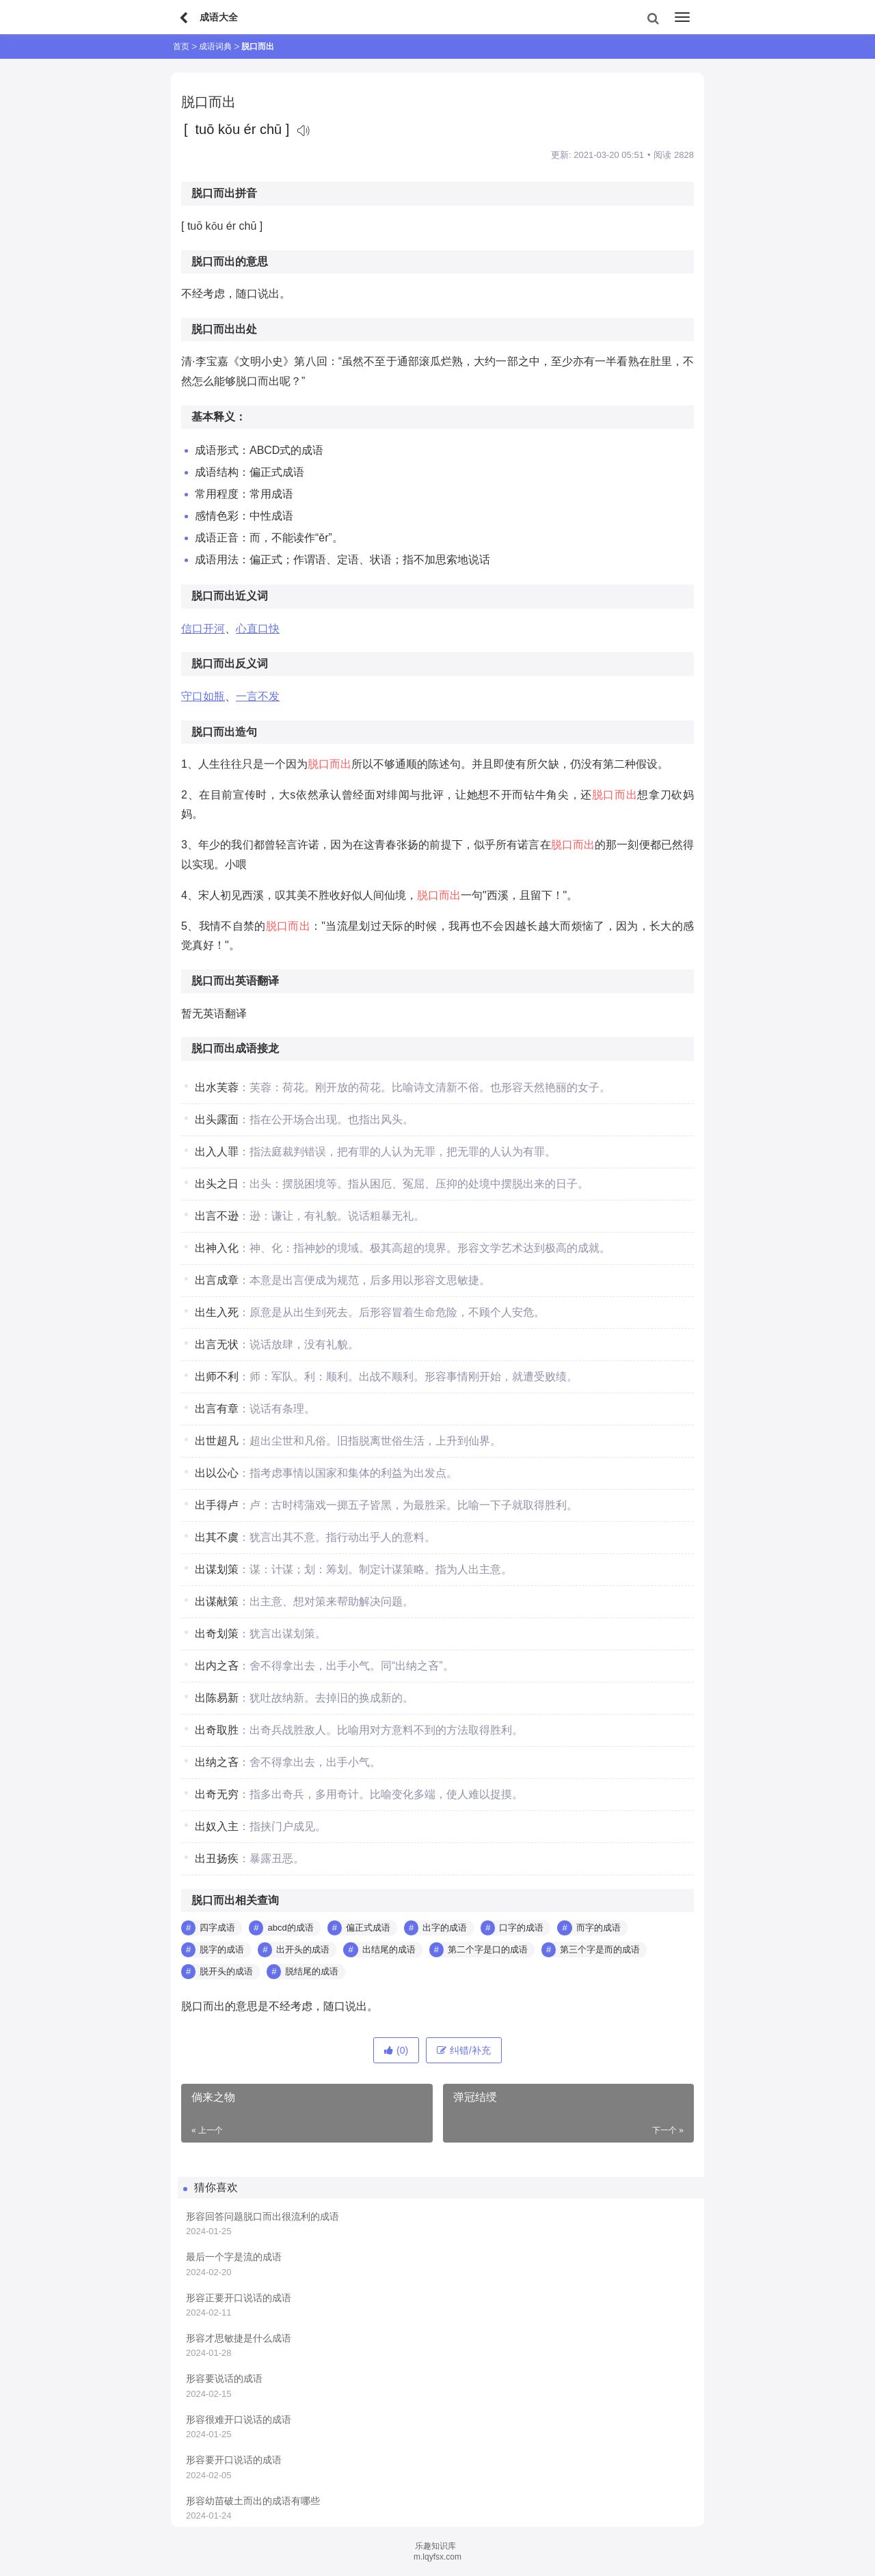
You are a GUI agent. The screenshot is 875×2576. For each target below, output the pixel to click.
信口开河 (203, 628)
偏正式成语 (368, 1927)
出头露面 (217, 1119)
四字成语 (217, 1927)
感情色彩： (222, 516)
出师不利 (217, 1376)
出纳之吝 (217, 1762)
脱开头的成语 (226, 1971)
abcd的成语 (290, 1927)
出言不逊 (217, 1216)
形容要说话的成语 (224, 2378)
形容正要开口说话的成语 (238, 2297)
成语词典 (215, 46)
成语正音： (222, 538)
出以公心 (217, 1473)
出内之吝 (217, 1666)
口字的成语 (521, 1927)
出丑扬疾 (217, 1858)
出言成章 (217, 1280)
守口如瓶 (203, 696)
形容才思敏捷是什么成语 (238, 2338)
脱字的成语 (222, 1949)
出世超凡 (217, 1441)
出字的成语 (444, 1927)
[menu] (682, 17)
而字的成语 (598, 1927)
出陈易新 (217, 1698)
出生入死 (217, 1312)
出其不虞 (217, 1537)
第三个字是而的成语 (600, 1949)
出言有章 (217, 1408)
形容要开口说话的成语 (234, 2459)
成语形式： (222, 450)
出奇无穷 (217, 1794)
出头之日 (217, 1184)
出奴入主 (217, 1826)
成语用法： (222, 559)
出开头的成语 (302, 1949)
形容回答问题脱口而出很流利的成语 (262, 2216)
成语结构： (222, 472)
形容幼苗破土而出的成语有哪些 (253, 2500)
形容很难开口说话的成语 (238, 2419)
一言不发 (258, 696)
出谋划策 (217, 1569)
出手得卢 (217, 1505)
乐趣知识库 (435, 2546)
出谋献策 (217, 1601)
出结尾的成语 (389, 1949)
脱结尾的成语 (311, 1971)
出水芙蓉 (217, 1087)
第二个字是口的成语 (488, 1949)
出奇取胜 (217, 1730)
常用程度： (222, 494)
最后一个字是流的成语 (234, 2256)
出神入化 (217, 1248)
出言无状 (217, 1344)
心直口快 (258, 628)
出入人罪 (217, 1151)
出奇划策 (217, 1633)
